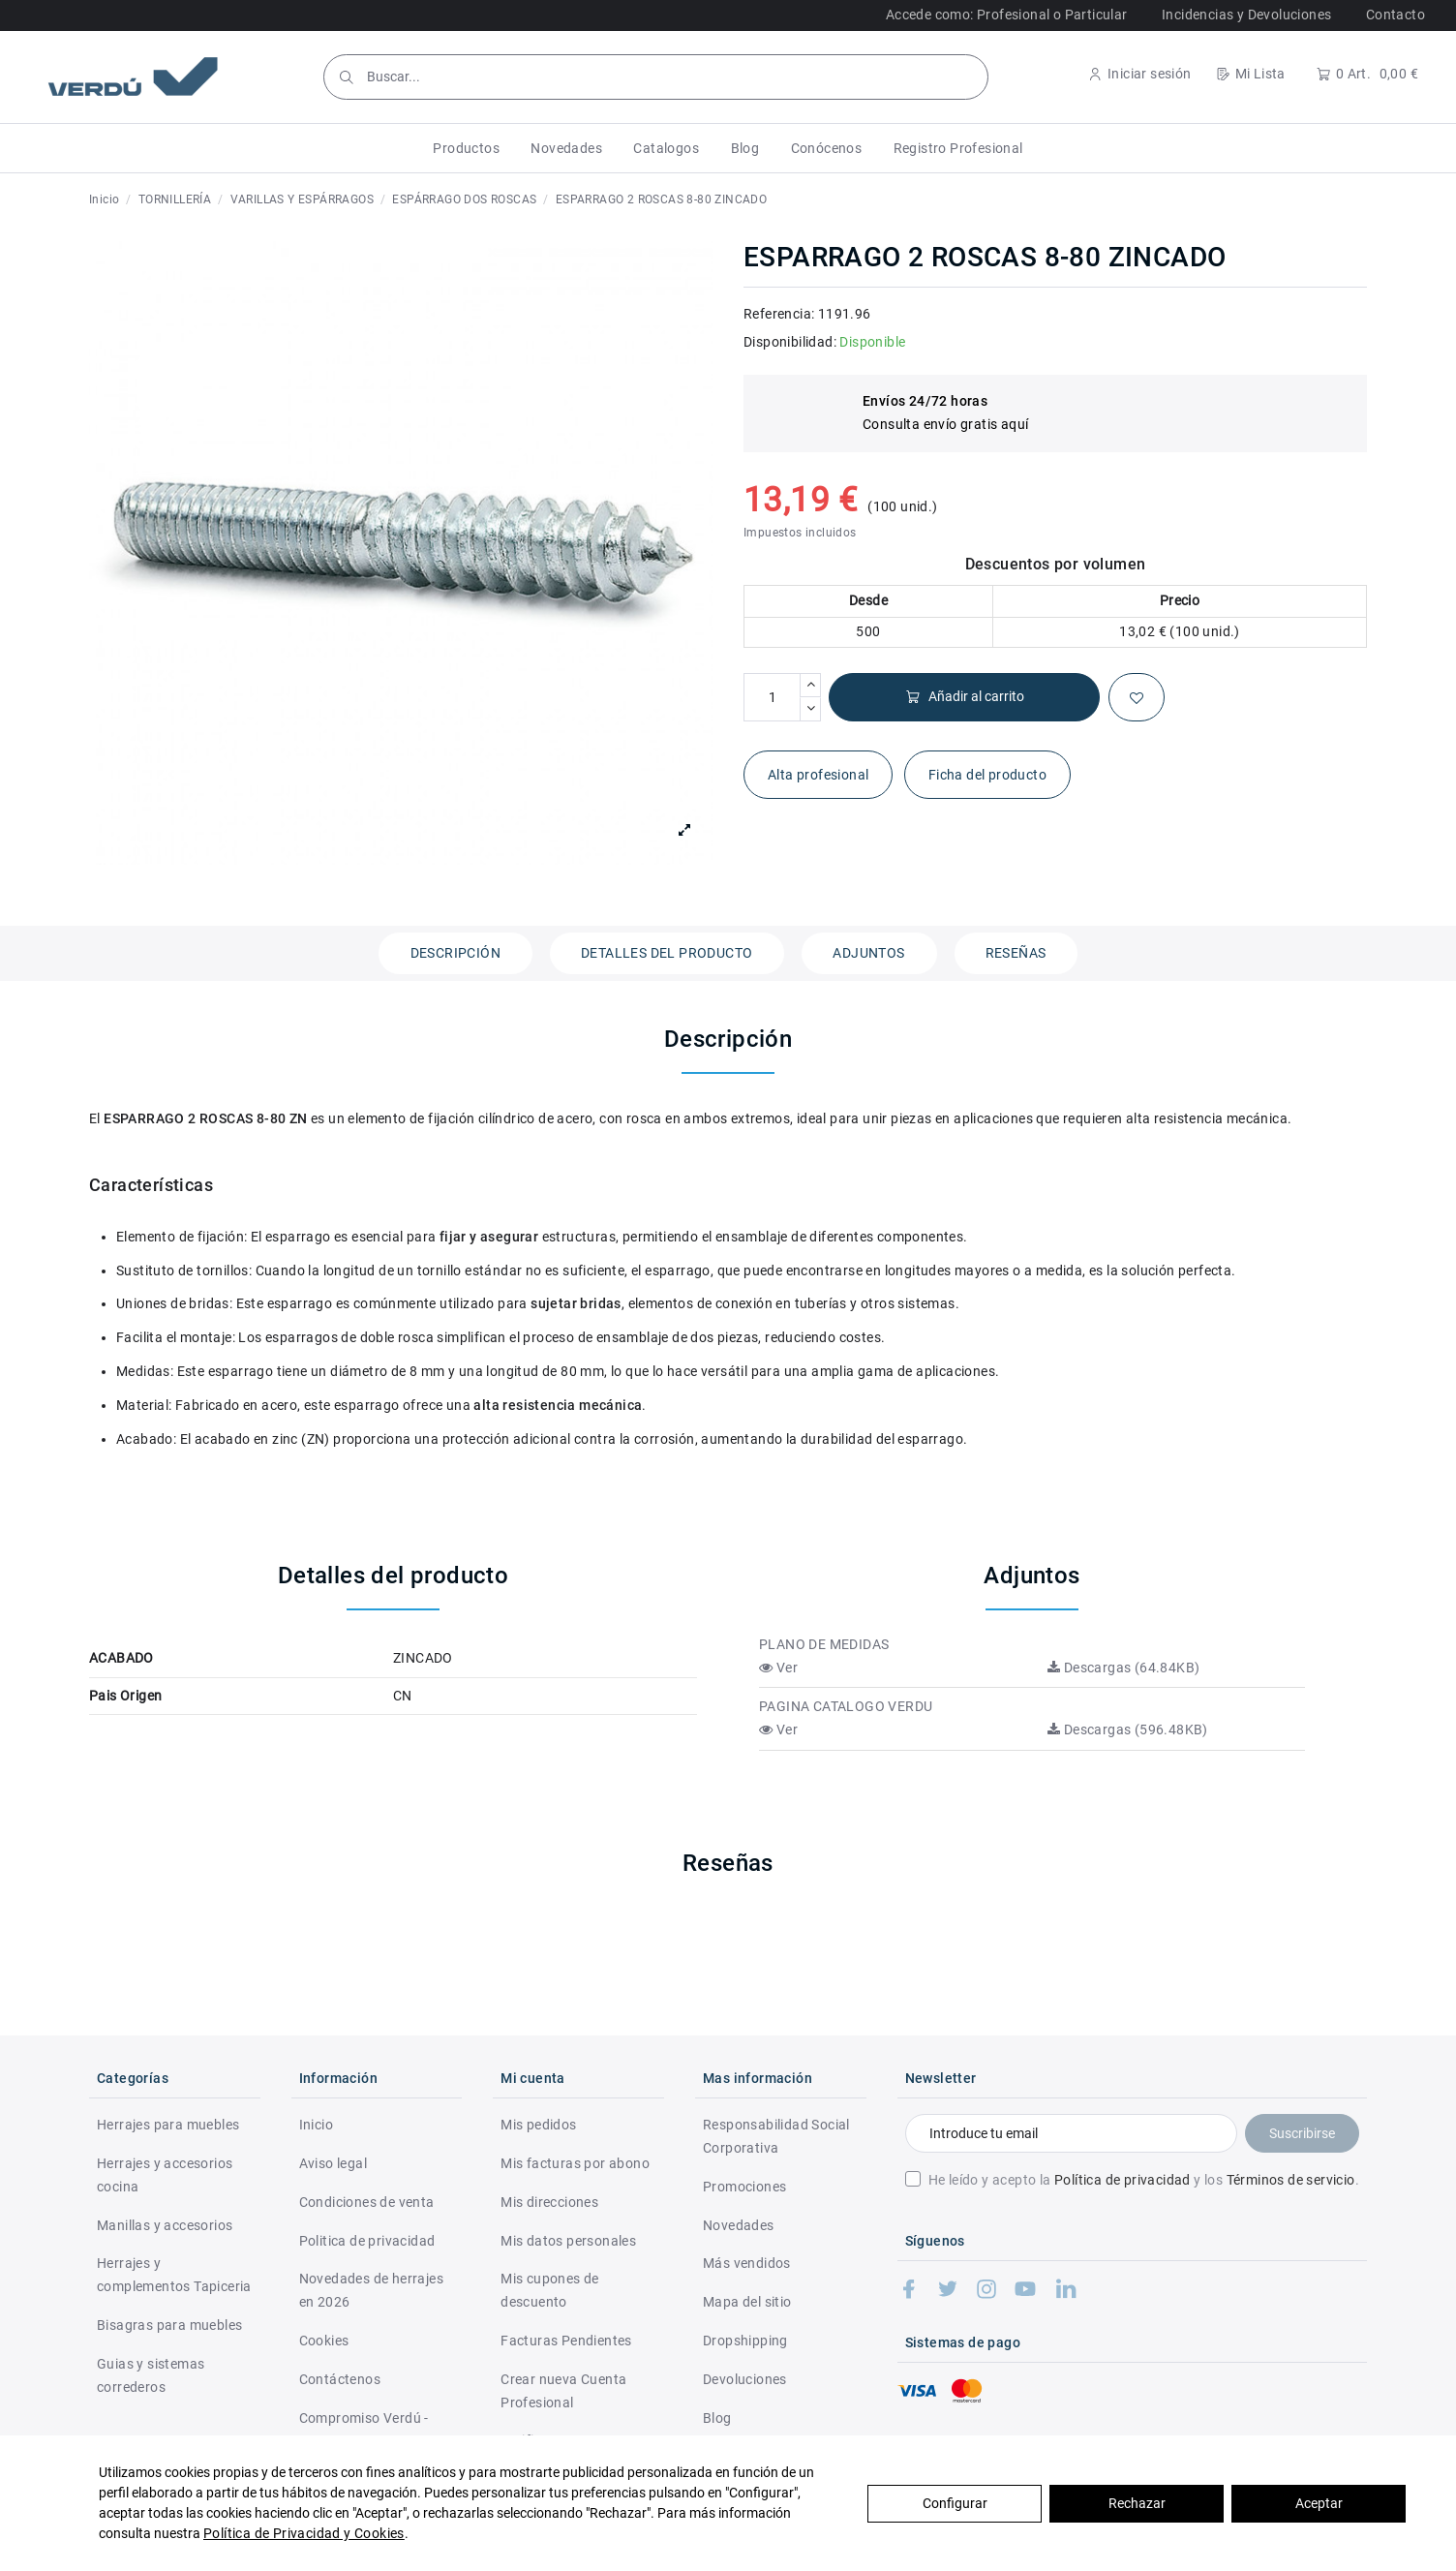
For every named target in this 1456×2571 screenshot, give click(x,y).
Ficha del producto (987, 774)
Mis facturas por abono (575, 2163)
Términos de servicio (1291, 2180)
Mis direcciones (549, 2202)
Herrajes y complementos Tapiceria (174, 2274)
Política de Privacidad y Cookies (304, 2533)
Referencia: (778, 313)
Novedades (738, 2225)
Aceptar (1319, 2503)
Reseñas (1016, 953)
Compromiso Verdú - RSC (364, 2429)
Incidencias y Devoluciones (1246, 14)
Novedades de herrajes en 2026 (371, 2290)
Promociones (744, 2186)
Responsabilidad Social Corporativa (776, 2136)
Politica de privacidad (367, 2241)
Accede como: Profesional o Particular (1007, 14)
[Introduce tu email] (1071, 2133)
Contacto (1395, 14)
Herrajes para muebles (168, 2124)
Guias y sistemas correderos (150, 2375)
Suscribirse (1302, 2133)
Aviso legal (333, 2163)
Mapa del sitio (747, 2302)
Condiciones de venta (367, 2202)
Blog (717, 2418)
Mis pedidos (538, 2124)
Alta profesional (818, 774)
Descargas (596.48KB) (1127, 1729)
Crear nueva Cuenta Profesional (563, 2391)
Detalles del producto (666, 953)
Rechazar (1137, 2503)
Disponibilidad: (789, 342)
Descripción (455, 953)
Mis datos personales (568, 2241)
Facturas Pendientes (566, 2340)
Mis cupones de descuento (549, 2290)
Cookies (324, 2340)
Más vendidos (747, 2263)
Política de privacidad (1122, 2180)
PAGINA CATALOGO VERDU (845, 1706)
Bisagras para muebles (169, 2325)
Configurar (955, 2503)
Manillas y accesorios (164, 2225)
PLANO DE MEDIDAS (824, 1644)
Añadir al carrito (964, 697)
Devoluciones (745, 2379)
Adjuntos (868, 953)
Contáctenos (339, 2379)
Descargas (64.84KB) (1123, 1667)
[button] (466, 148)
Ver (778, 1667)
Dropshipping (745, 2340)
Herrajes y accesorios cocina (164, 2175)
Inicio (316, 2124)
